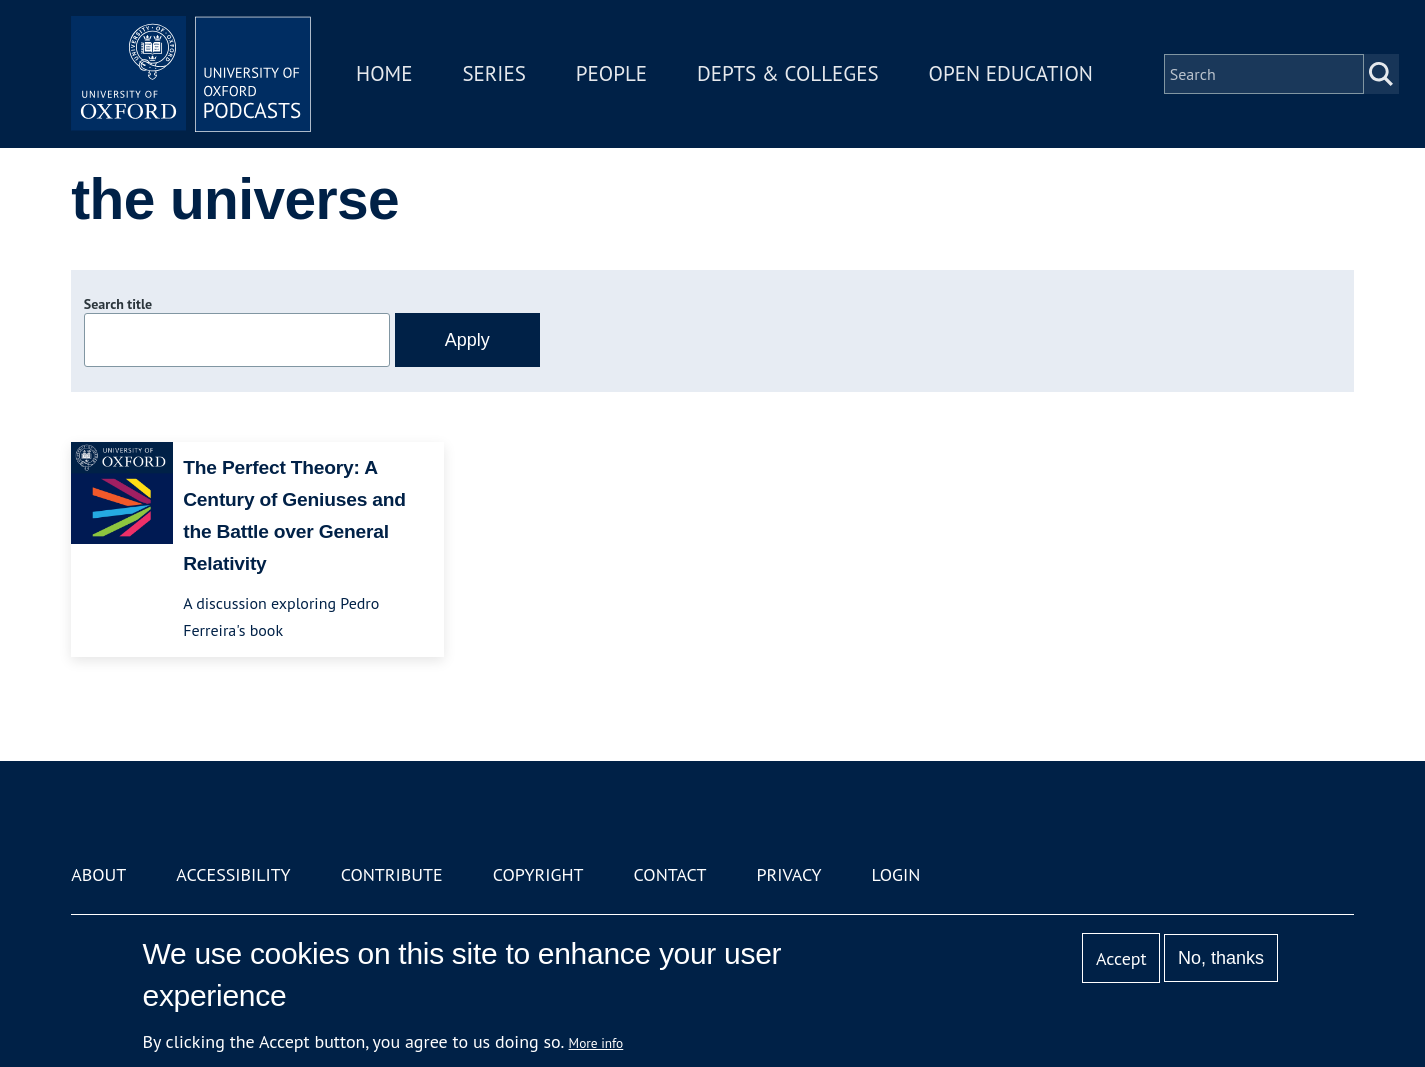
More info (596, 1043)
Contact (670, 874)
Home (384, 73)
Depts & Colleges (788, 73)
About (98, 874)
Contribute (392, 874)
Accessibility (233, 874)
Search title (118, 304)
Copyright (538, 874)
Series (493, 73)
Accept (1121, 958)
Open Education (1011, 73)
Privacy (788, 874)
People (611, 73)
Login (896, 874)
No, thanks (1221, 958)
